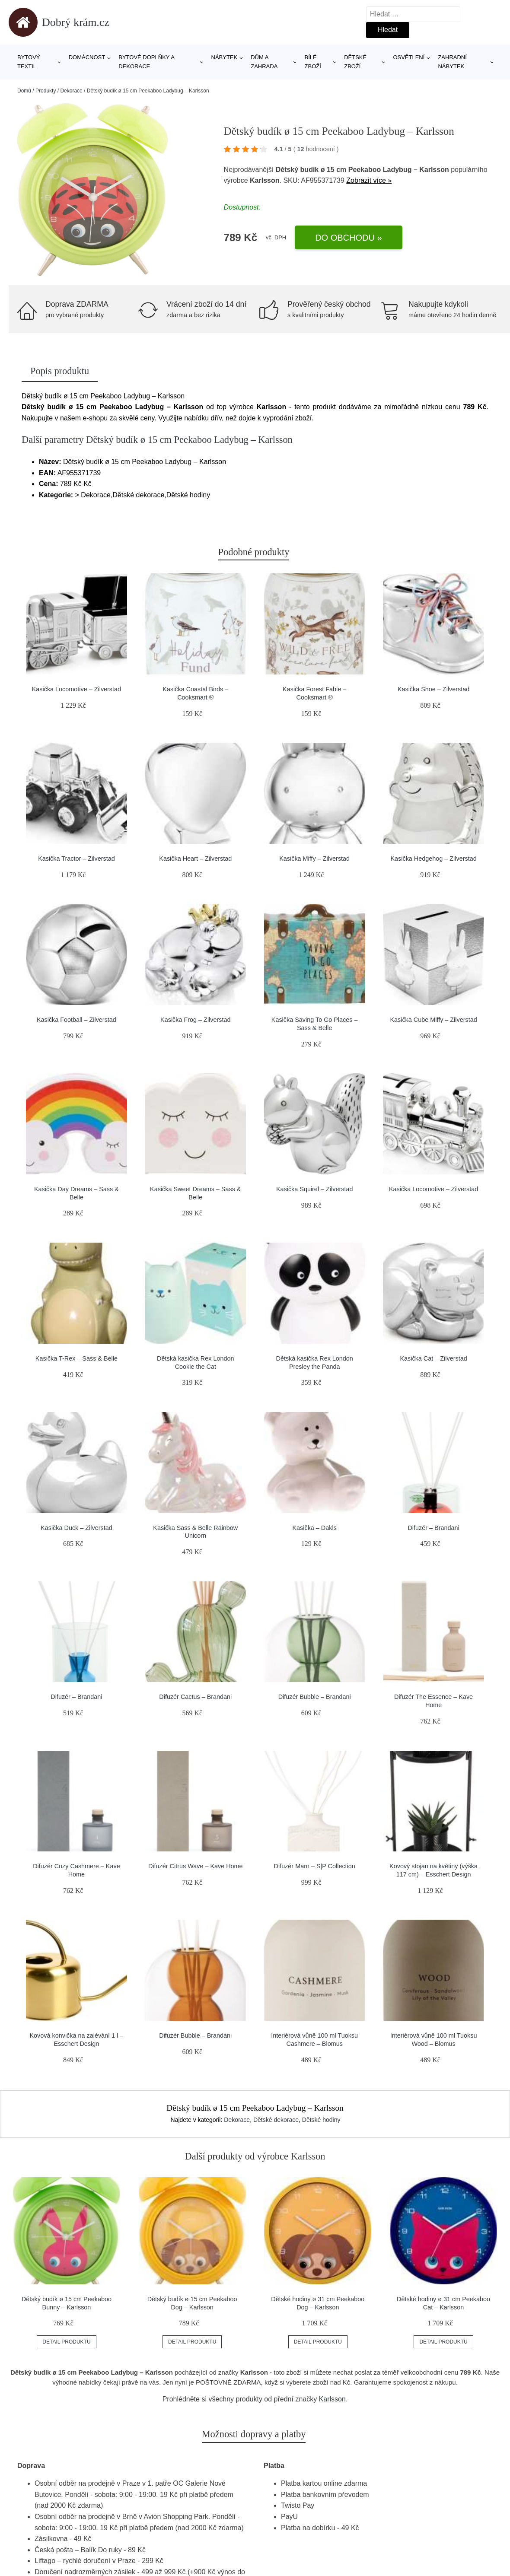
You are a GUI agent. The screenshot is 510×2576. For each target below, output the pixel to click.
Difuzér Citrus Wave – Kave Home (195, 1866)
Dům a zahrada (264, 62)
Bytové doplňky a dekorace (146, 62)
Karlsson (332, 2399)
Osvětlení (408, 57)
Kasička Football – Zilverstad (76, 1019)
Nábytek (224, 57)
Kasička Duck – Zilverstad (76, 1527)
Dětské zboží (355, 62)
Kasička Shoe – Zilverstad (433, 689)
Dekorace (71, 91)
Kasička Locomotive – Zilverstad (76, 689)
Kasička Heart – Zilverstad (195, 858)
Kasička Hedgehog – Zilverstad (433, 858)
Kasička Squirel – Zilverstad (314, 1189)
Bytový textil (28, 62)
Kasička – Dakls (314, 1527)
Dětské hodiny (321, 2119)
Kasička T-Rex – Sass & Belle (76, 1358)
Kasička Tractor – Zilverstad (76, 858)
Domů (24, 91)
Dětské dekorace (276, 2119)
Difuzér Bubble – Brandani (314, 1696)
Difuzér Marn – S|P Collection (314, 1866)
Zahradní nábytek (452, 62)
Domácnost (87, 57)
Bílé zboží (313, 62)
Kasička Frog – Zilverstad (195, 1019)
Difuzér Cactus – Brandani (195, 1696)
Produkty (45, 91)
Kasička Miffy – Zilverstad (314, 858)
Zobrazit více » (369, 180)
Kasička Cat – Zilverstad (433, 1358)
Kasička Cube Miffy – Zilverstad (433, 1019)
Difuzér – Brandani (433, 1527)
